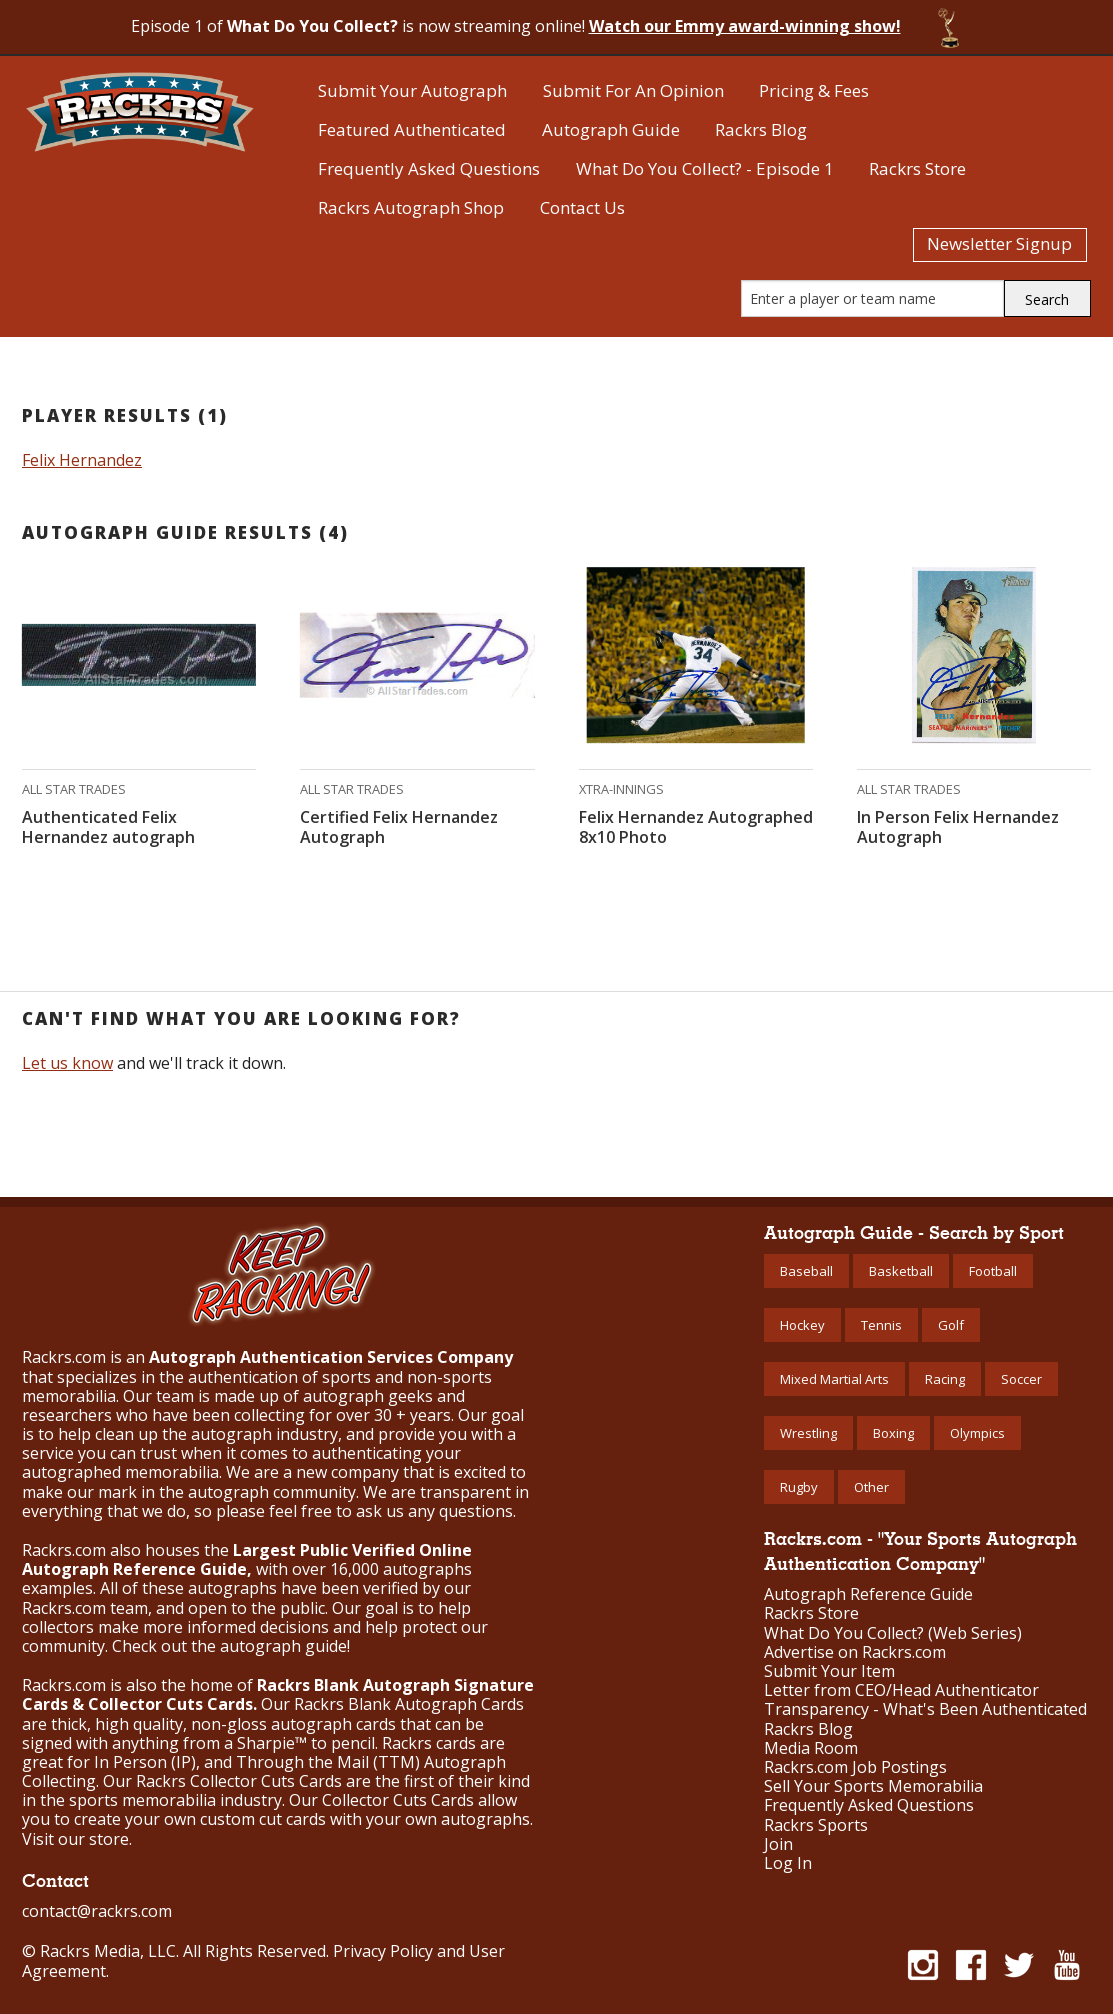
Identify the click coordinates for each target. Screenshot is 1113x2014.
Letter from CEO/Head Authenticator (901, 1690)
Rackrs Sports (816, 1825)
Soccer (1021, 1379)
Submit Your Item (829, 1671)
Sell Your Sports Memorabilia (873, 1786)
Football (993, 1271)
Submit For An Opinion (633, 90)
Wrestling (808, 1433)
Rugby (799, 1487)
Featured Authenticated (412, 129)
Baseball (806, 1271)
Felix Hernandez (82, 460)
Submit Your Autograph (412, 90)
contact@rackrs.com (97, 1911)
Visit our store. (77, 1839)
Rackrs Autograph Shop (411, 207)
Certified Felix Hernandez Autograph (399, 827)
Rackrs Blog (761, 129)
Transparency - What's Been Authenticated (925, 1709)
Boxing (893, 1433)
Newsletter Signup (999, 243)
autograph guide (283, 1646)
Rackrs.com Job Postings (855, 1767)
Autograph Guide (611, 129)
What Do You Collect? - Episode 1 (705, 168)
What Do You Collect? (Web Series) (893, 1633)
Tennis (881, 1325)
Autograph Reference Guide (868, 1594)
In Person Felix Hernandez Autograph (958, 827)
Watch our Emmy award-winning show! (745, 26)
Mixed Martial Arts (834, 1379)
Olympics (977, 1433)
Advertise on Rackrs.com (855, 1652)
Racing (945, 1379)
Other (871, 1487)
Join (778, 1844)
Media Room (811, 1748)
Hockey (802, 1325)
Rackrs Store (917, 168)
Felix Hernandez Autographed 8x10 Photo (696, 827)
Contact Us (582, 207)
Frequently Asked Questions (429, 168)
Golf (951, 1325)
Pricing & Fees (814, 90)
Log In (788, 1863)
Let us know (67, 1063)
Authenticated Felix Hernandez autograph (108, 827)
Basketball (901, 1271)
